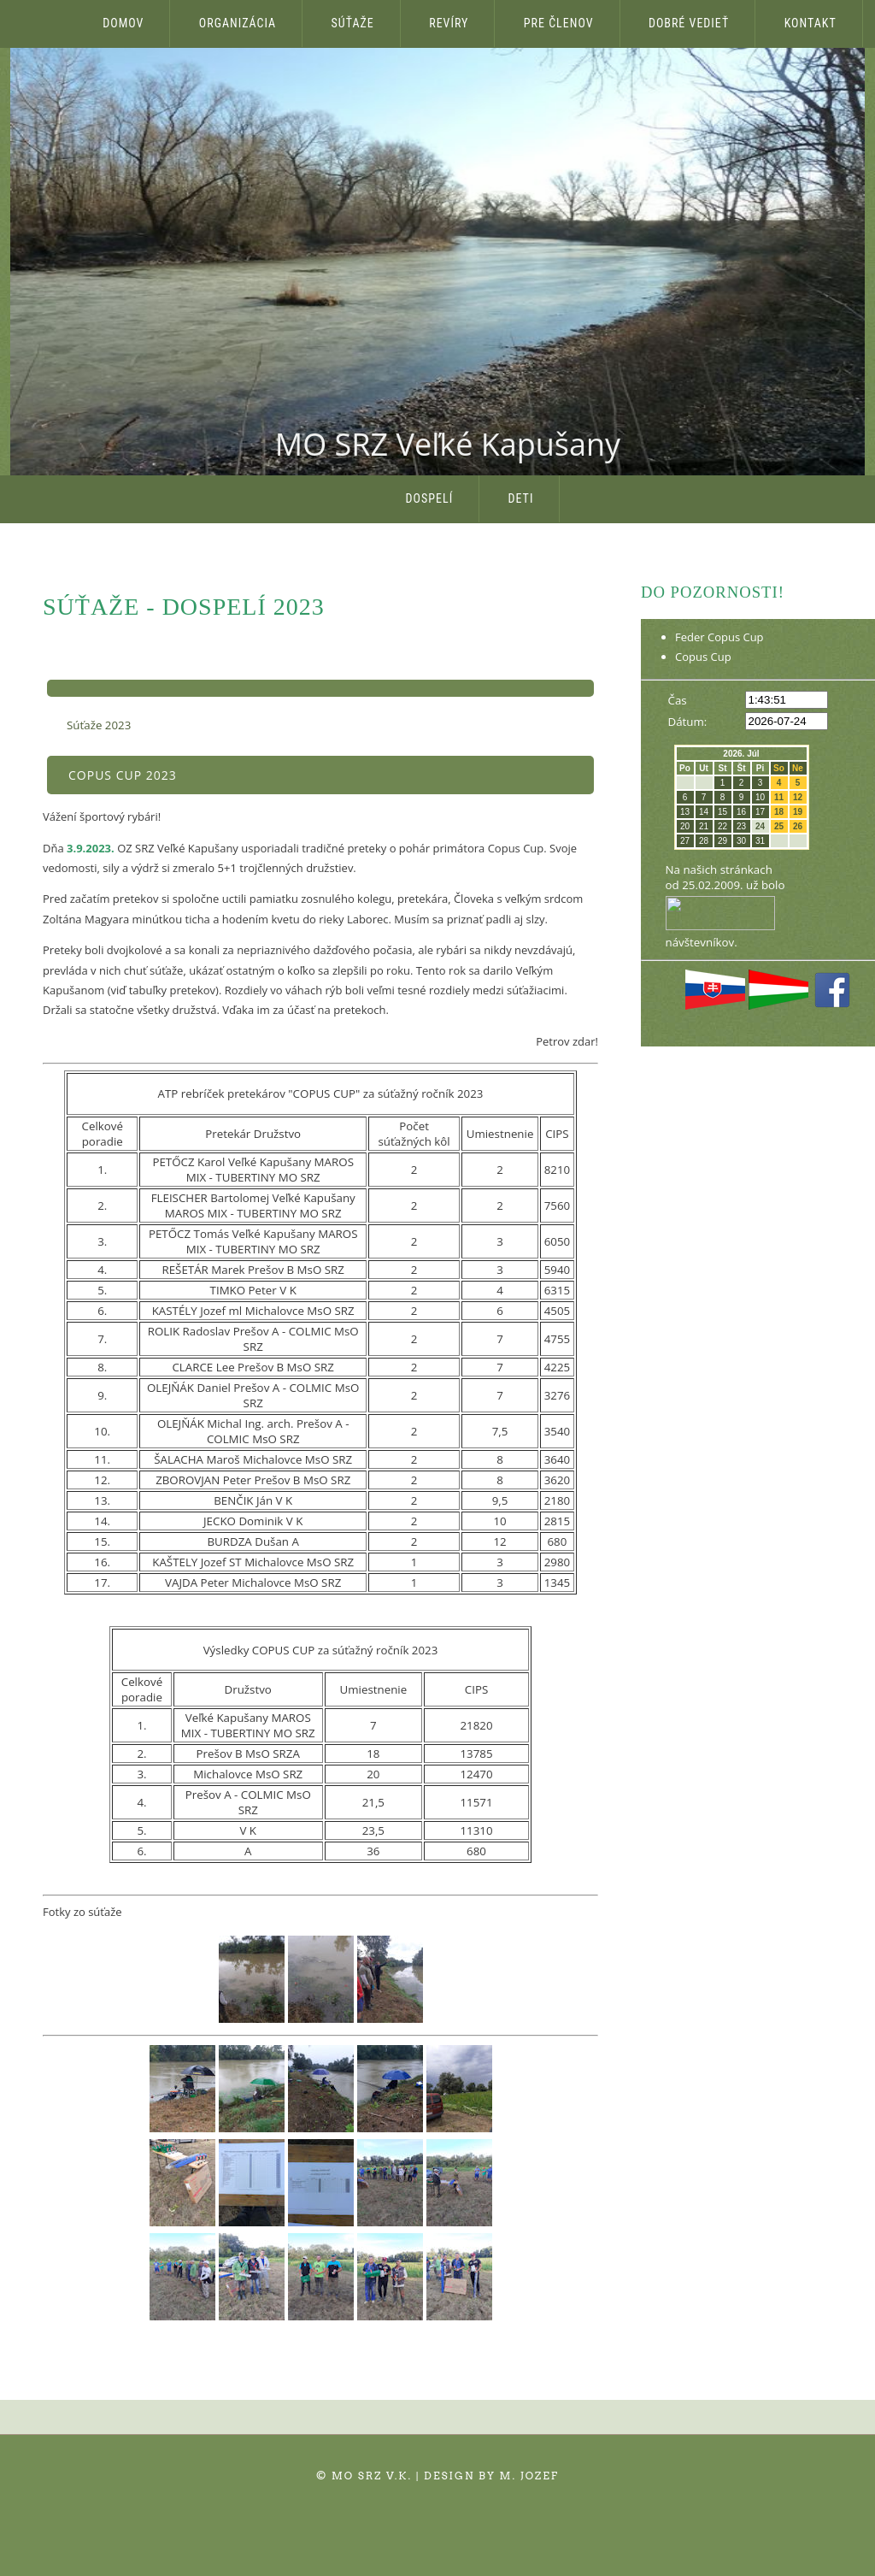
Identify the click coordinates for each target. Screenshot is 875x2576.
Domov (123, 23)
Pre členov (559, 23)
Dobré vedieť (689, 23)
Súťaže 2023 (99, 725)
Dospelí (430, 498)
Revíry (448, 23)
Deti (521, 498)
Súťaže (353, 23)
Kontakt (810, 23)
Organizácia (237, 23)
